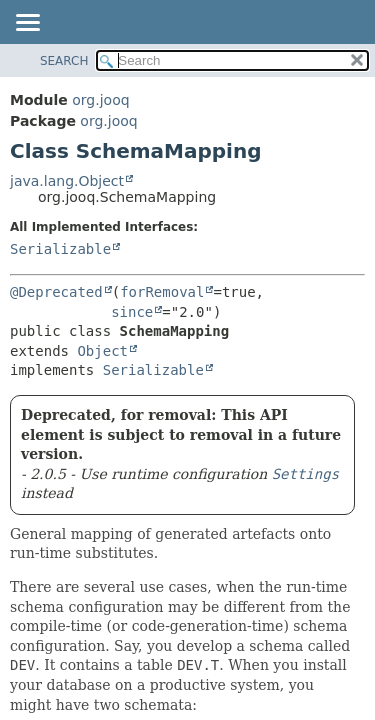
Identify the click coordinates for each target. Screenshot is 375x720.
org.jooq (100, 100)
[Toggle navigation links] (27, 24)
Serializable (60, 249)
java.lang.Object (67, 181)
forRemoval (162, 292)
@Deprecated (56, 292)
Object (102, 351)
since (132, 312)
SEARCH (64, 61)
